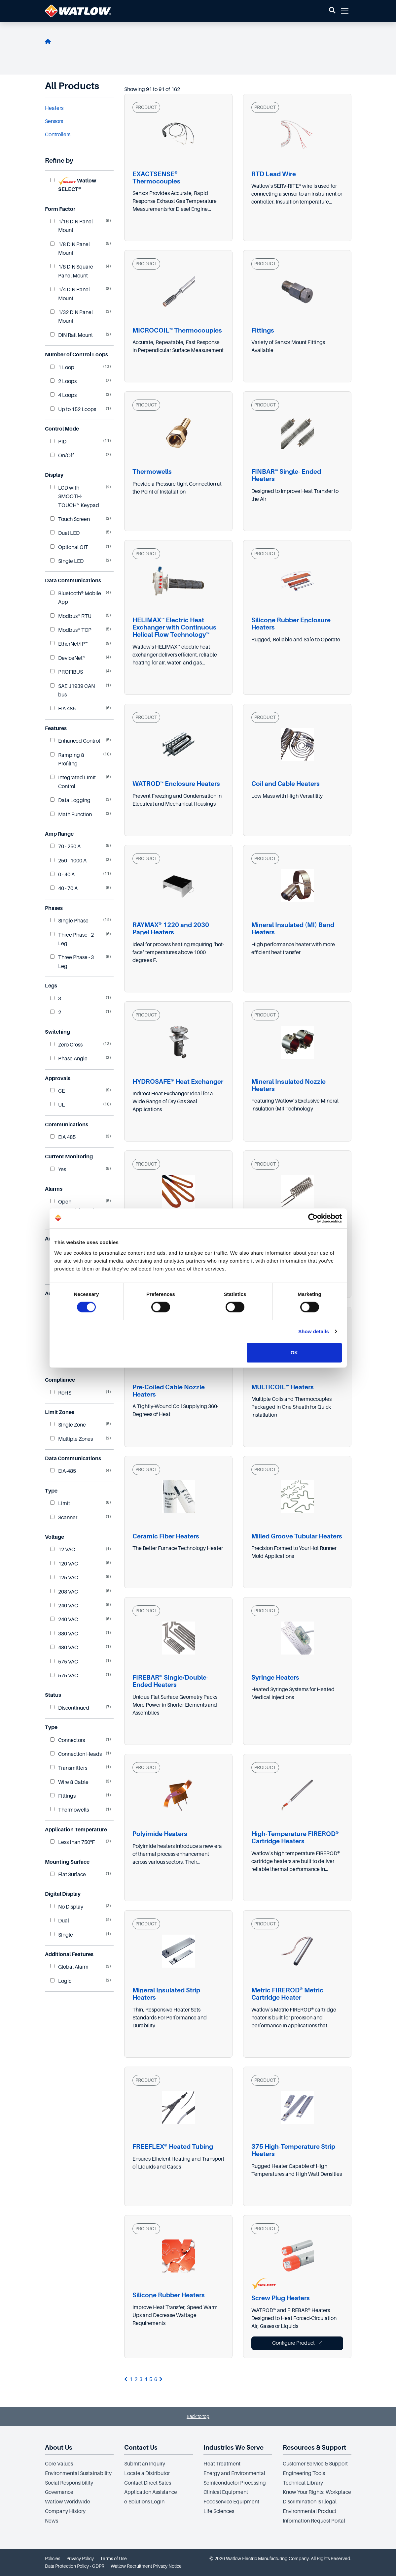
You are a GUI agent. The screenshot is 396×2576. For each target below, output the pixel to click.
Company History (65, 2511)
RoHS (60, 1393)
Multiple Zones (71, 1439)
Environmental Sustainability (78, 2473)
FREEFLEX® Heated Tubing (172, 2146)
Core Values (59, 2464)
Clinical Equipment (225, 2492)
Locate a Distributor (147, 2473)
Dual (59, 1921)
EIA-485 (63, 1471)
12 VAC (62, 1550)
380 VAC (64, 1634)
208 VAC (64, 1592)
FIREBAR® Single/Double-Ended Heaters (170, 1681)
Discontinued (69, 1708)
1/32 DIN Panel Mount (71, 316)
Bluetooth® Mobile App (75, 598)
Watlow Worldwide (67, 2502)
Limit (60, 1503)
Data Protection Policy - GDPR (74, 2566)
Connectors (67, 1740)
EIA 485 (63, 709)
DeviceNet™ (68, 658)
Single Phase (69, 921)
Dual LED (65, 533)
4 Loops (63, 395)
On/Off (62, 456)
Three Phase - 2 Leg (72, 939)
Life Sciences (218, 2511)
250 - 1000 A (68, 861)
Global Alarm (69, 1967)
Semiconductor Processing (234, 2483)
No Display (66, 1907)
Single (61, 1935)
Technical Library (303, 2483)
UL (57, 1105)
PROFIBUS (66, 672)
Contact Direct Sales (147, 2483)
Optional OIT (69, 547)
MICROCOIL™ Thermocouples (177, 330)
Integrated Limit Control (73, 782)
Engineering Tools (304, 2473)
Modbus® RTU (70, 616)
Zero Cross (66, 1045)
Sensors (54, 121)
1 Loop (62, 367)
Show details (313, 1331)
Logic (60, 1981)
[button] (332, 11)
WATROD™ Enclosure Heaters (176, 783)
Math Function (71, 815)
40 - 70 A (64, 888)
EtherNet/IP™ (69, 644)
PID (58, 442)
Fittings (63, 1796)
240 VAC (64, 1606)
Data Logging (70, 800)
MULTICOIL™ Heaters (282, 1387)
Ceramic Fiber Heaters (165, 1536)
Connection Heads (76, 1754)
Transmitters (68, 1768)
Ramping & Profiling (67, 759)
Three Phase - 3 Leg (72, 961)
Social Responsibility (69, 2483)
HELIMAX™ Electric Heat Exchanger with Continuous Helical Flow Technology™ (174, 627)
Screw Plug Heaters (280, 2298)
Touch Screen (70, 519)
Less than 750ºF (72, 1842)
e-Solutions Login (144, 2502)
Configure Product (297, 2343)
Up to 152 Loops (73, 409)
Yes (58, 1170)
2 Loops (63, 381)
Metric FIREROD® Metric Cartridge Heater (287, 1994)
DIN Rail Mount (71, 335)
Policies (52, 2558)
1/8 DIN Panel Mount (70, 249)
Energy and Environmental (234, 2473)
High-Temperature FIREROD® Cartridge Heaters (295, 1837)
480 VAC (64, 1648)
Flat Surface (68, 1875)
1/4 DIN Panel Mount (70, 294)
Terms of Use (113, 2558)
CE (57, 1091)
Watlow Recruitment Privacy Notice (146, 2566)
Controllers (57, 135)
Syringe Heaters (275, 1677)
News (51, 2521)
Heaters (54, 108)
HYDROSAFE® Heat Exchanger (177, 1081)
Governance (59, 2492)
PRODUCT (146, 107)
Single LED (67, 561)
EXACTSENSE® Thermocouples (156, 178)
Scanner (63, 1518)
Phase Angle (69, 1059)
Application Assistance (150, 2492)
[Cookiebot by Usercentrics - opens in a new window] (313, 1218)
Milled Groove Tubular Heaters (296, 1536)
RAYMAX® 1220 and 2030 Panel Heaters (170, 928)
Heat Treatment (221, 2464)
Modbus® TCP (70, 630)
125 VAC (64, 1578)
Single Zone (68, 1425)
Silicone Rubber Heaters (168, 2295)
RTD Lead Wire (273, 174)
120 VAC (64, 1564)
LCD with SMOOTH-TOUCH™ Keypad (74, 496)
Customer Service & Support (315, 2464)
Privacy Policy (80, 2558)
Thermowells (69, 1810)
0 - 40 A (62, 875)
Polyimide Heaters (159, 1833)
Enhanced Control (75, 741)
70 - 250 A (65, 847)
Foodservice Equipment (231, 2502)
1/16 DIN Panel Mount (71, 226)
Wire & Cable (69, 1782)
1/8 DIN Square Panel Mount (71, 271)
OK (294, 1352)
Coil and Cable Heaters (285, 783)
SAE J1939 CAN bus (72, 690)
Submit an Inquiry (144, 2464)
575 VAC (64, 1662)
